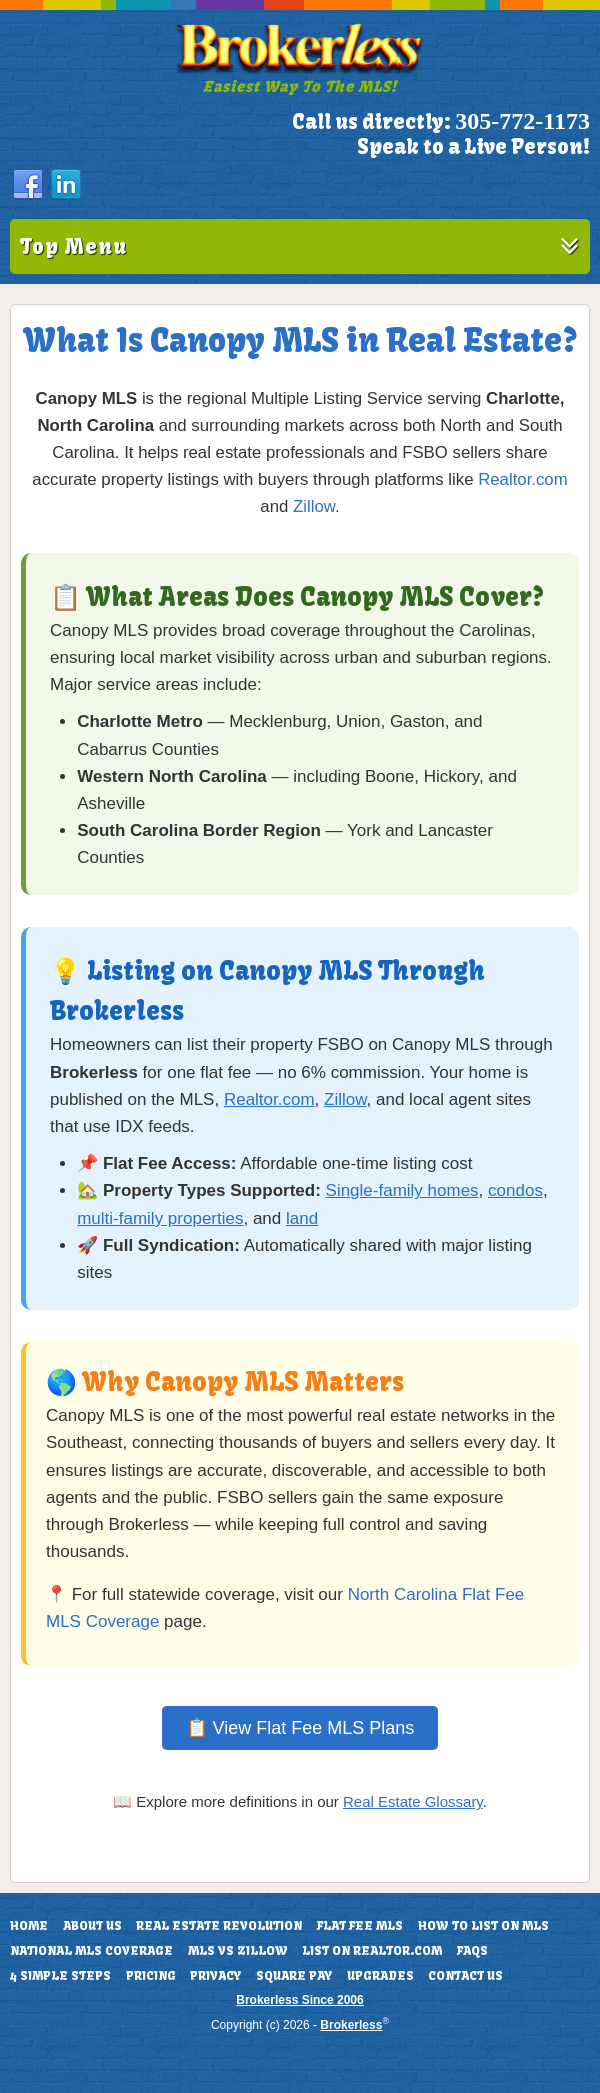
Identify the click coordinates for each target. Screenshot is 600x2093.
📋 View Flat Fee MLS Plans (300, 1728)
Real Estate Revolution (219, 1926)
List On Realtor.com (372, 1951)
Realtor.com (523, 479)
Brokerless (351, 2025)
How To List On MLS (483, 1926)
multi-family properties (160, 1218)
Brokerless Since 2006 (299, 2000)
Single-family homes (402, 1190)
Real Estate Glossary (413, 1801)
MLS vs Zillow (238, 1951)
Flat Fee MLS (360, 1926)
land (302, 1218)
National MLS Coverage (91, 1951)
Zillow (314, 506)
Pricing (151, 1976)
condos (515, 1190)
